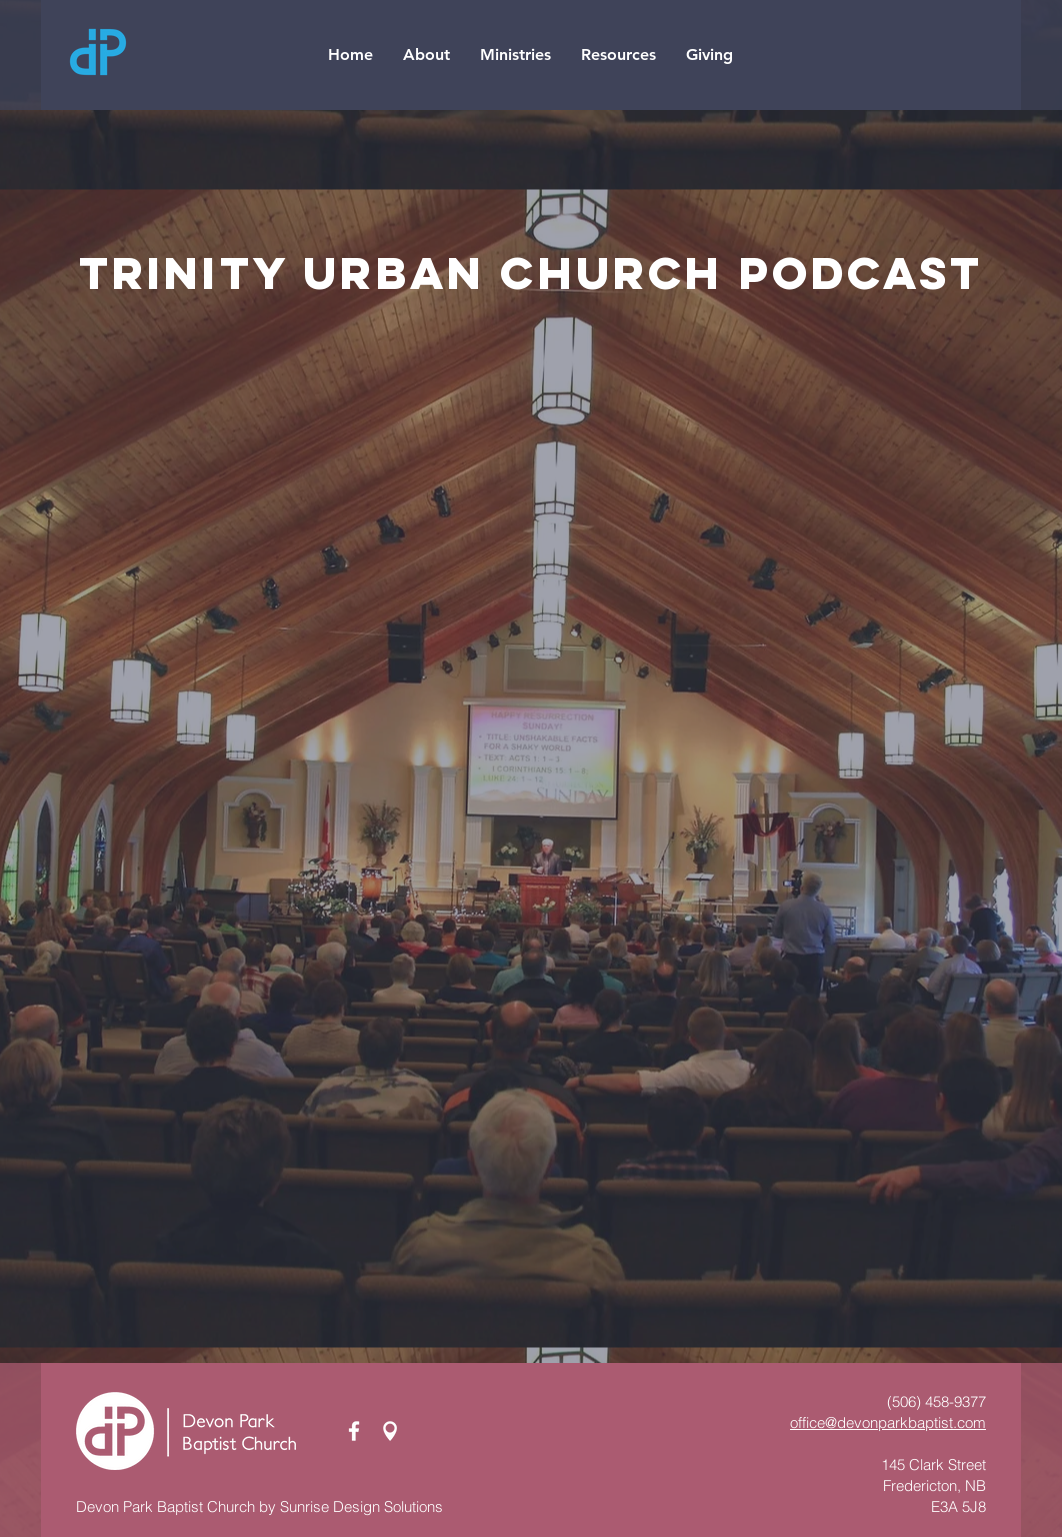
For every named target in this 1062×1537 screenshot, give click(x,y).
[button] (426, 55)
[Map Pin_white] (390, 1431)
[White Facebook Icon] (354, 1431)
